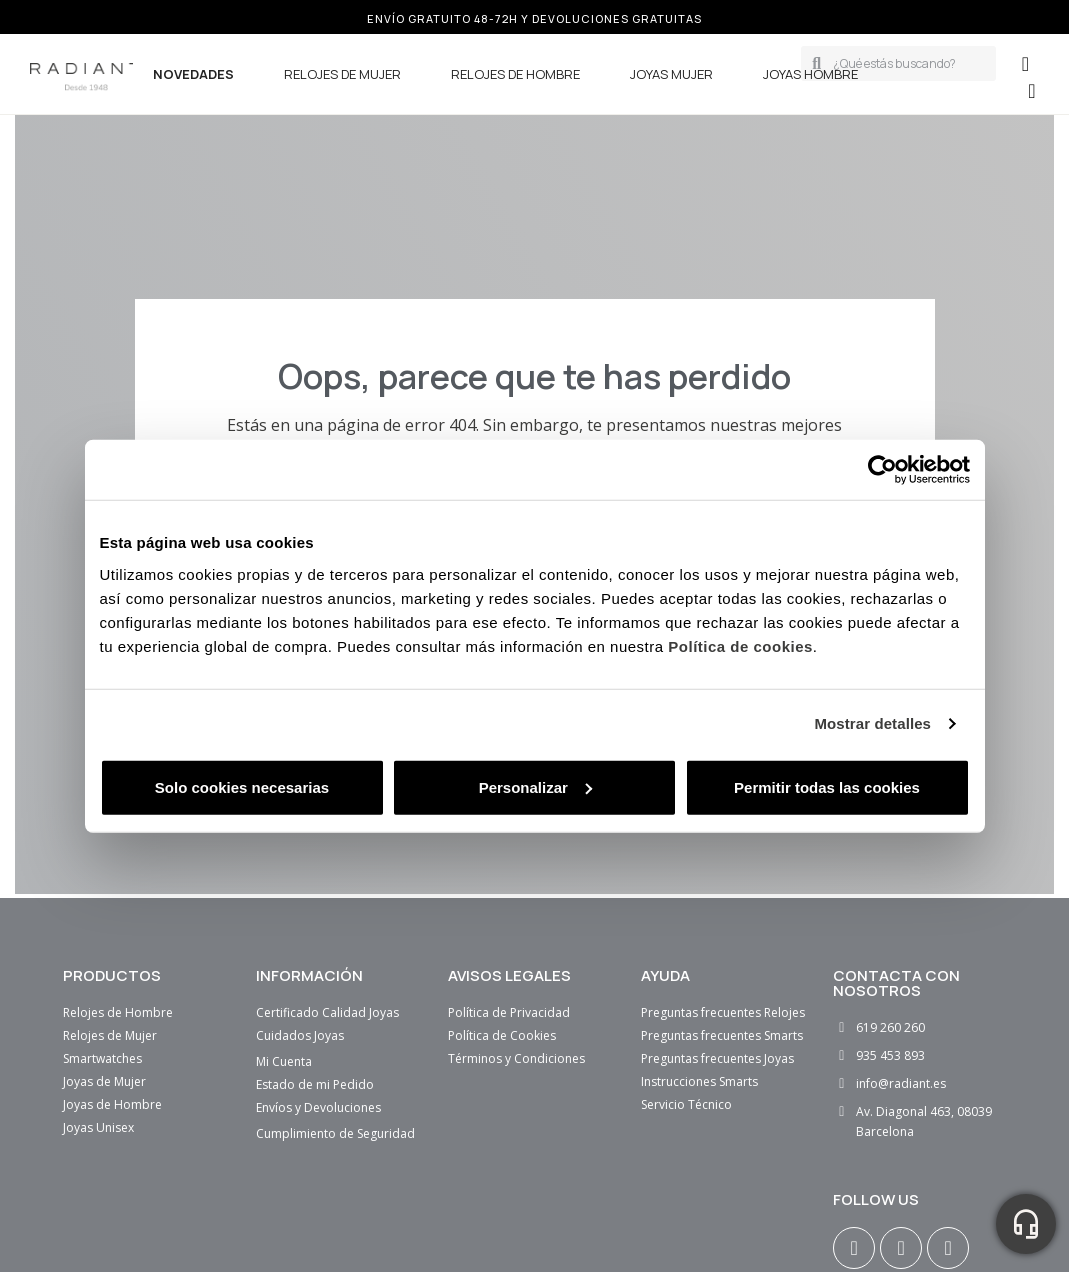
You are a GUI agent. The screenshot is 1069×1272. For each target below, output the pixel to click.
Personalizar (535, 786)
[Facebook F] (901, 1248)
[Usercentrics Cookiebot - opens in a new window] (882, 470)
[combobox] (908, 63)
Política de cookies (740, 645)
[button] (1031, 91)
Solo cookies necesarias (242, 786)
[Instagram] (854, 1248)
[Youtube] (948, 1248)
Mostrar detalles (872, 723)
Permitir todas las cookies (827, 786)
